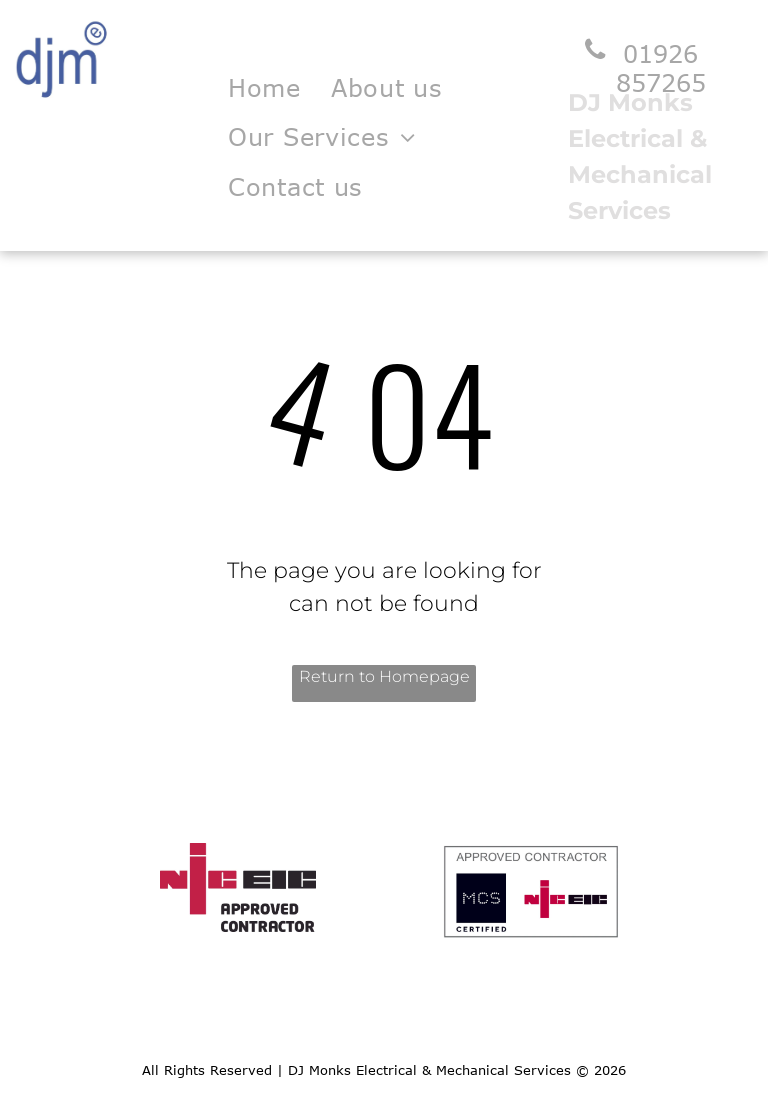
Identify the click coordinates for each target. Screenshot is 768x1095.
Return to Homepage (384, 676)
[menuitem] (264, 88)
